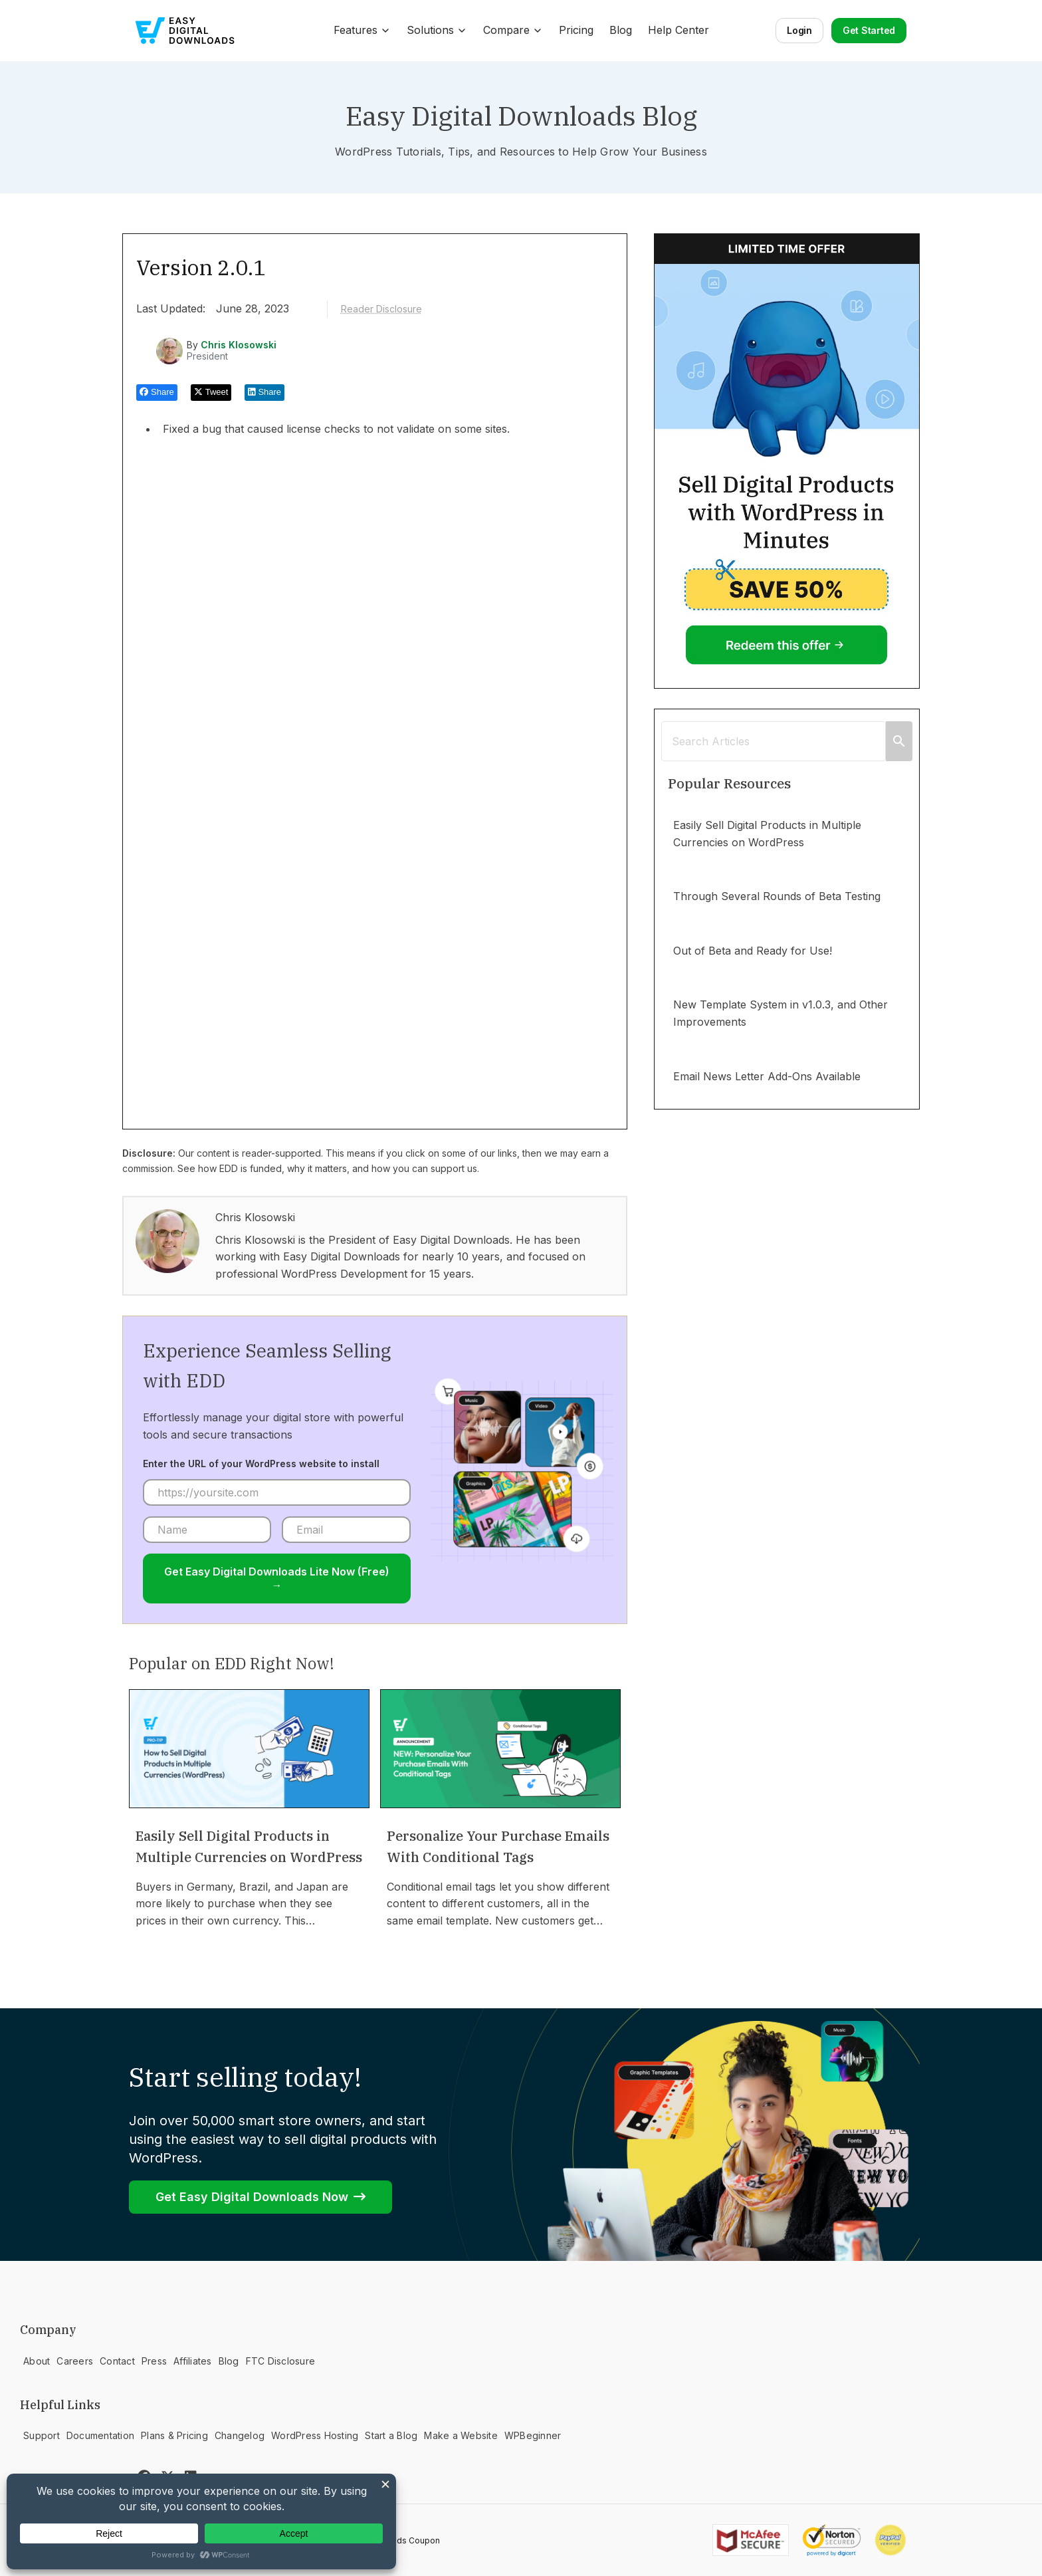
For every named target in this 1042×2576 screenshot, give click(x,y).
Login (799, 30)
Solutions (437, 30)
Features (362, 30)
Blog (620, 30)
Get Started (869, 30)
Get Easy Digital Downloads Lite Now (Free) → (276, 1578)
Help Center (678, 30)
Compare (513, 30)
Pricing (576, 30)
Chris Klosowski (238, 345)
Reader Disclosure (381, 308)
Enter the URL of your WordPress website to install (261, 1463)
